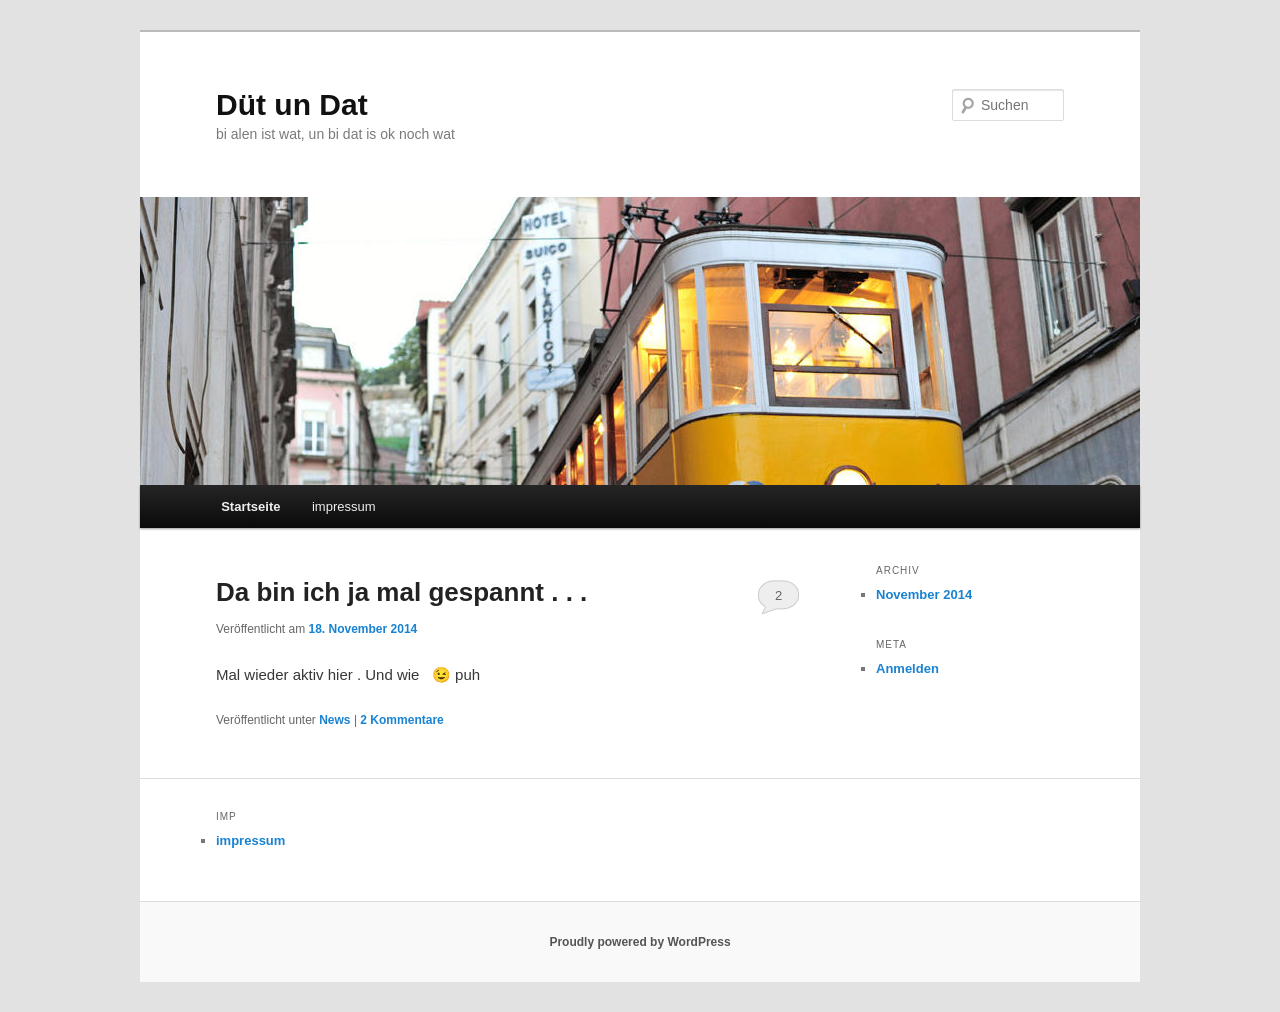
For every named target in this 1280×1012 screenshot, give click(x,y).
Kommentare (401, 720)
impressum (344, 506)
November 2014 (924, 594)
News (334, 720)
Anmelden (907, 668)
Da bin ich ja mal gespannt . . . (401, 592)
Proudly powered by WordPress (639, 942)
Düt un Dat (292, 104)
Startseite (250, 506)
